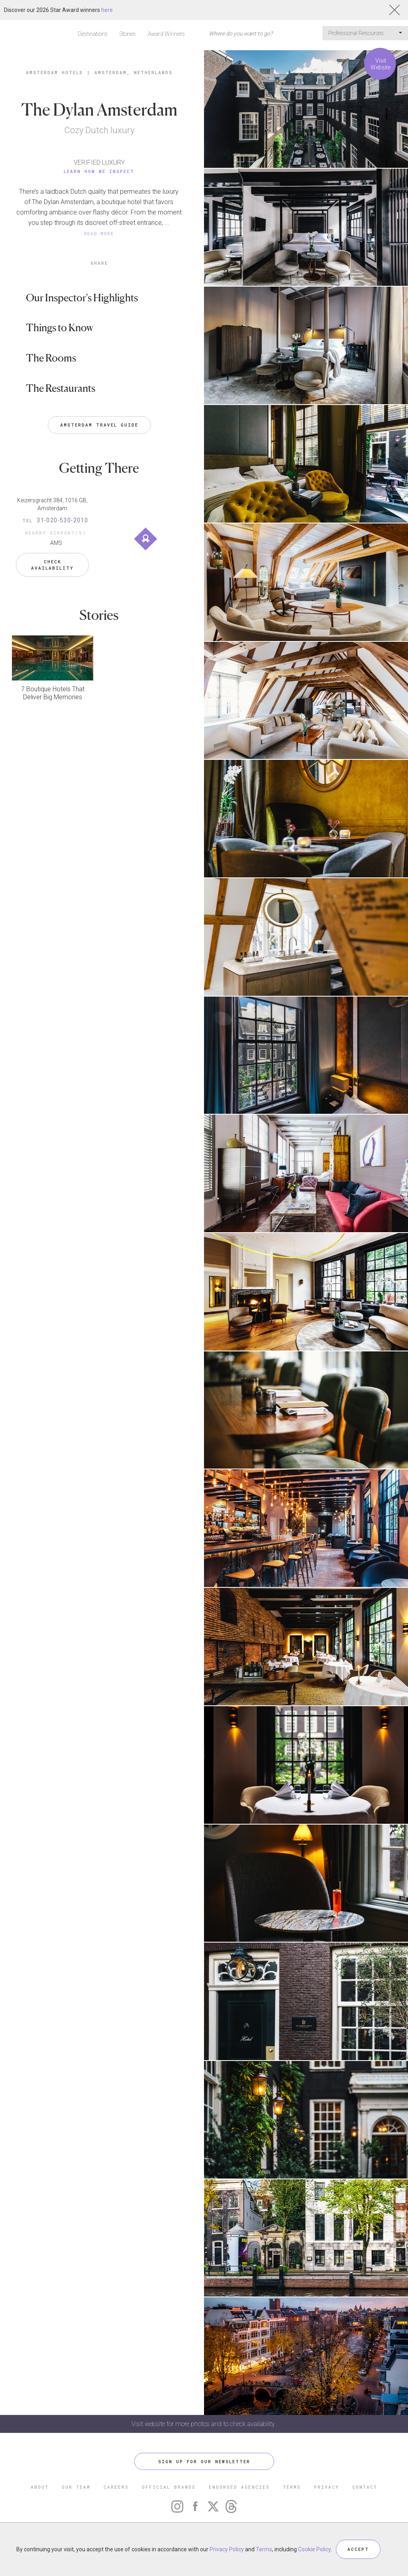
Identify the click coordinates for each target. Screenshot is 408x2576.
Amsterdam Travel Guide (99, 425)
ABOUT (40, 2487)
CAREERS (116, 2487)
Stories (128, 34)
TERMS (292, 2487)
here (107, 10)
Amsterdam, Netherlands (133, 72)
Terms (264, 2549)
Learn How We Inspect (99, 171)
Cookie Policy (314, 2549)
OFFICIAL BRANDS (169, 2487)
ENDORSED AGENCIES (239, 2487)
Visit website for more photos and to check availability (204, 2424)
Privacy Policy (227, 2549)
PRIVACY (326, 2487)
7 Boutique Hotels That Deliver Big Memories (52, 693)
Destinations (93, 34)
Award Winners (166, 34)
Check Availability (52, 564)
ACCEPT (358, 2549)
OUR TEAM (76, 2487)
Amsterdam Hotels (54, 72)
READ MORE (99, 233)
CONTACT (364, 2487)
